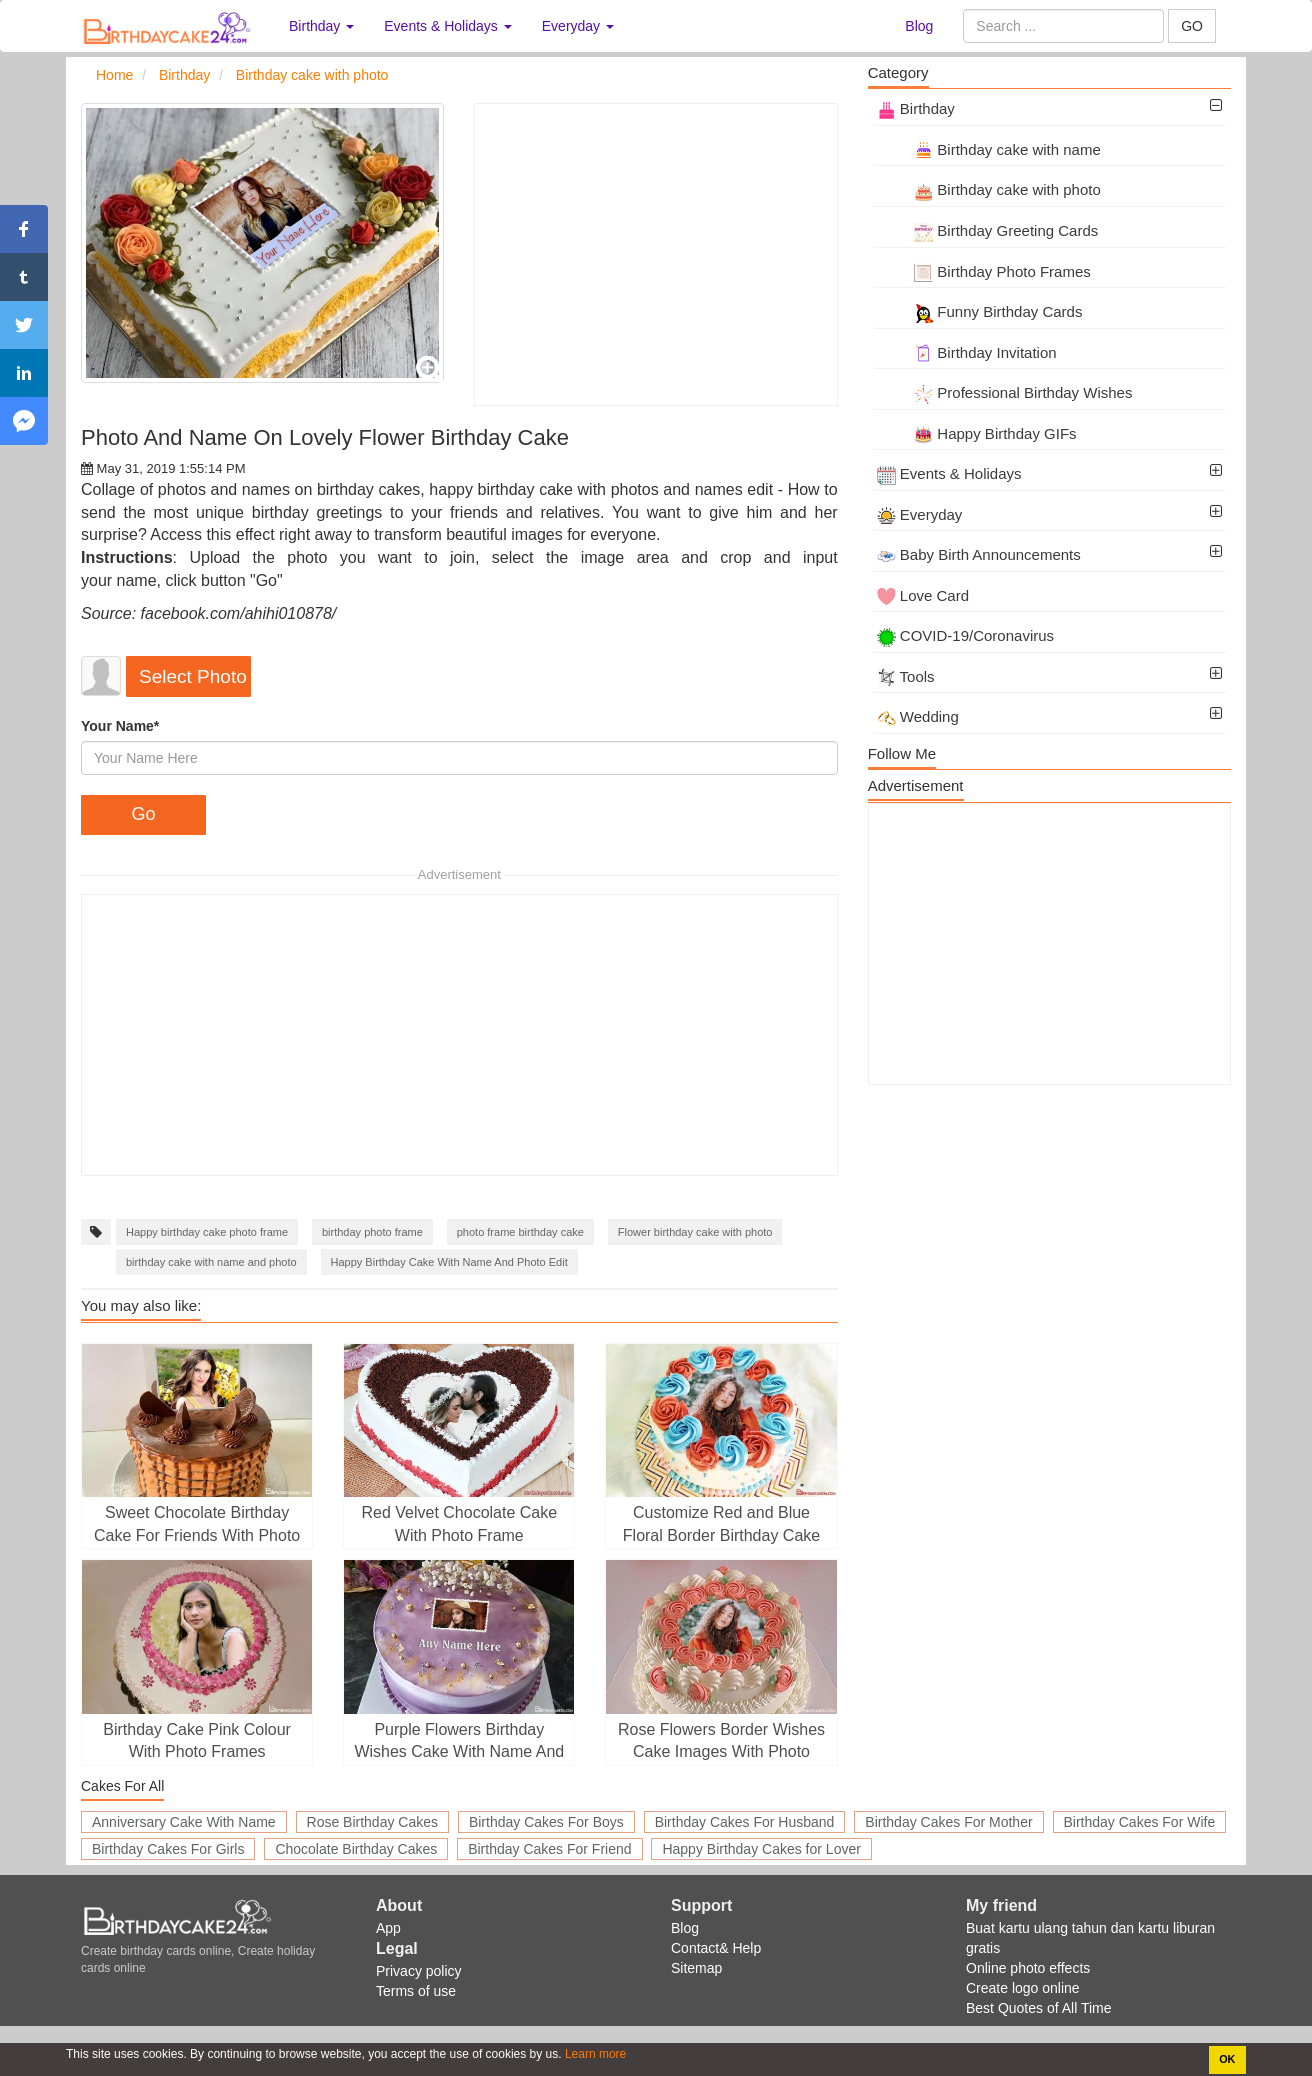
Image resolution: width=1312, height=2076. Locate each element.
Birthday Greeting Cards (988, 230)
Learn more (594, 2054)
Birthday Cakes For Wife (1140, 1822)
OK (1227, 2059)
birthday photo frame (372, 1232)
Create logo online (1023, 1988)
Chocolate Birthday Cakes (356, 1849)
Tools (906, 676)
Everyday (920, 514)
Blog (919, 26)
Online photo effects (1028, 1968)
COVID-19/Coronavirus (965, 635)
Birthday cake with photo (989, 189)
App (388, 1928)
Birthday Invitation (967, 352)
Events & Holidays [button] (448, 26)
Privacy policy (419, 1971)
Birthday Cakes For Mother (948, 1822)
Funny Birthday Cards (980, 311)
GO (1192, 26)
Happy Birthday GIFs (977, 433)
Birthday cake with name (989, 149)
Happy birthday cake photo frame (207, 1232)
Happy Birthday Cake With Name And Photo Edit (449, 1262)
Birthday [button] (321, 26)
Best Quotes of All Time (1039, 2008)
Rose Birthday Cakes (373, 1822)
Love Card (923, 595)
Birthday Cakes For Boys (546, 1822)
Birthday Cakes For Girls (168, 1849)
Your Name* (120, 726)
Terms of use (416, 1991)
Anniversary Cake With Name (184, 1822)
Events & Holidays (949, 473)
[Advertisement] (655, 254)
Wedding (918, 716)
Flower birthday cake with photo (695, 1232)
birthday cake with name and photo (211, 1262)
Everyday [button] (578, 26)
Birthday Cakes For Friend (549, 1849)
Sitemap (696, 1968)
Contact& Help (716, 1948)
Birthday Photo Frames (984, 271)
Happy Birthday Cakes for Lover (761, 1849)
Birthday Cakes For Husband (745, 1822)
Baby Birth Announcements (979, 554)
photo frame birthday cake (520, 1232)
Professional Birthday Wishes (1005, 392)
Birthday (916, 108)
